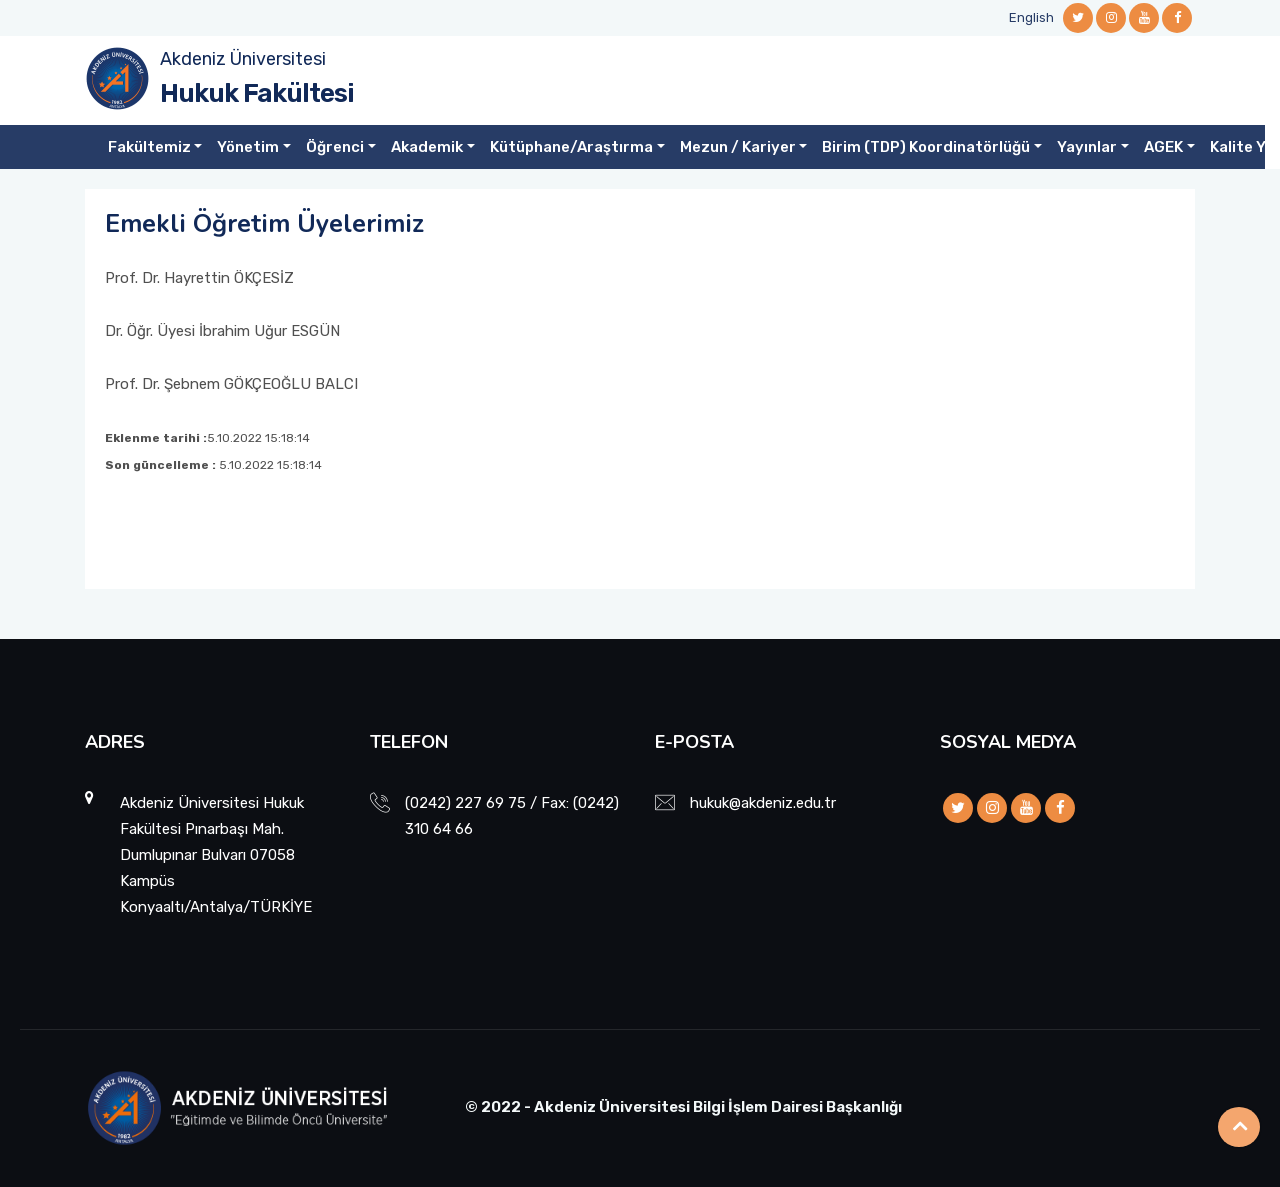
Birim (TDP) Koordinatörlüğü (926, 147)
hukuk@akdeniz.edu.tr (763, 803)
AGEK (1163, 147)
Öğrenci (335, 147)
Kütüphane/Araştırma (571, 147)
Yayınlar (1087, 147)
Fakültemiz (149, 147)
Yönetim (248, 147)
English (1031, 17)
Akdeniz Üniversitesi (243, 59)
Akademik (427, 147)
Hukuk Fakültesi (257, 93)
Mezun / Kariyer (738, 147)
